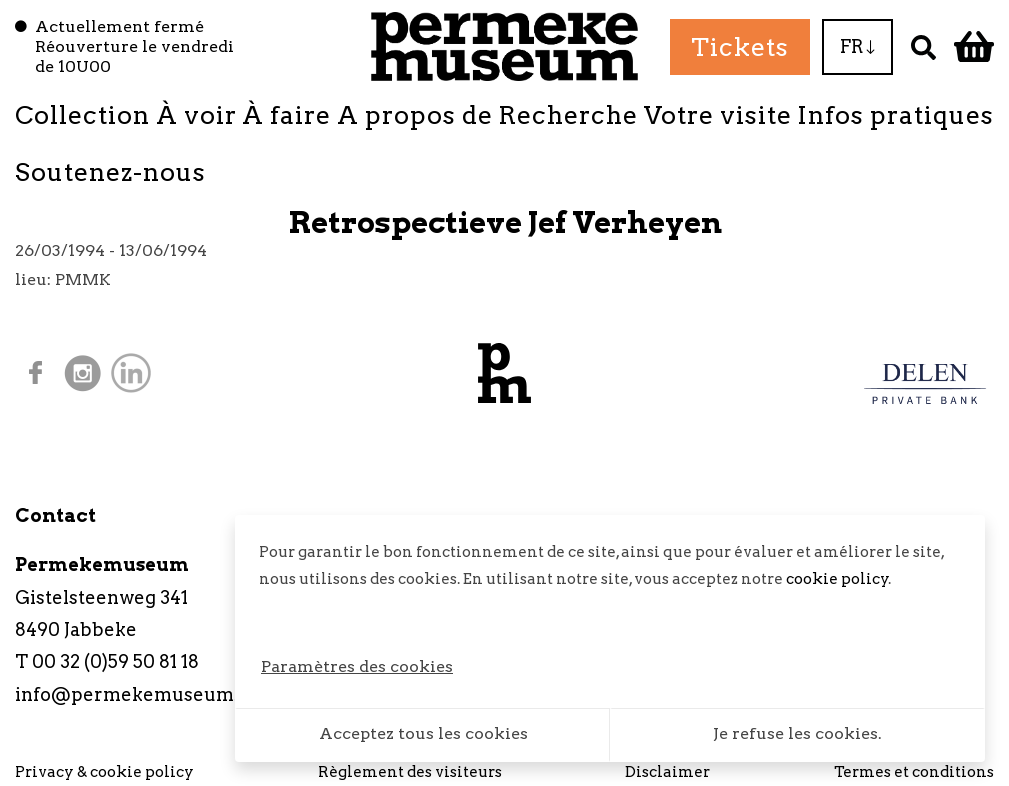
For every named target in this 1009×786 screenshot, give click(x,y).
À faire (286, 115)
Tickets (740, 47)
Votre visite (718, 115)
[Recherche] (923, 46)
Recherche (568, 115)
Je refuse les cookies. (797, 733)
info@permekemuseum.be (138, 694)
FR (857, 46)
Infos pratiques (895, 115)
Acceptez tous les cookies (423, 733)
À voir (196, 115)
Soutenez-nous (110, 172)
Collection (82, 115)
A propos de (415, 115)
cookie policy (837, 579)
